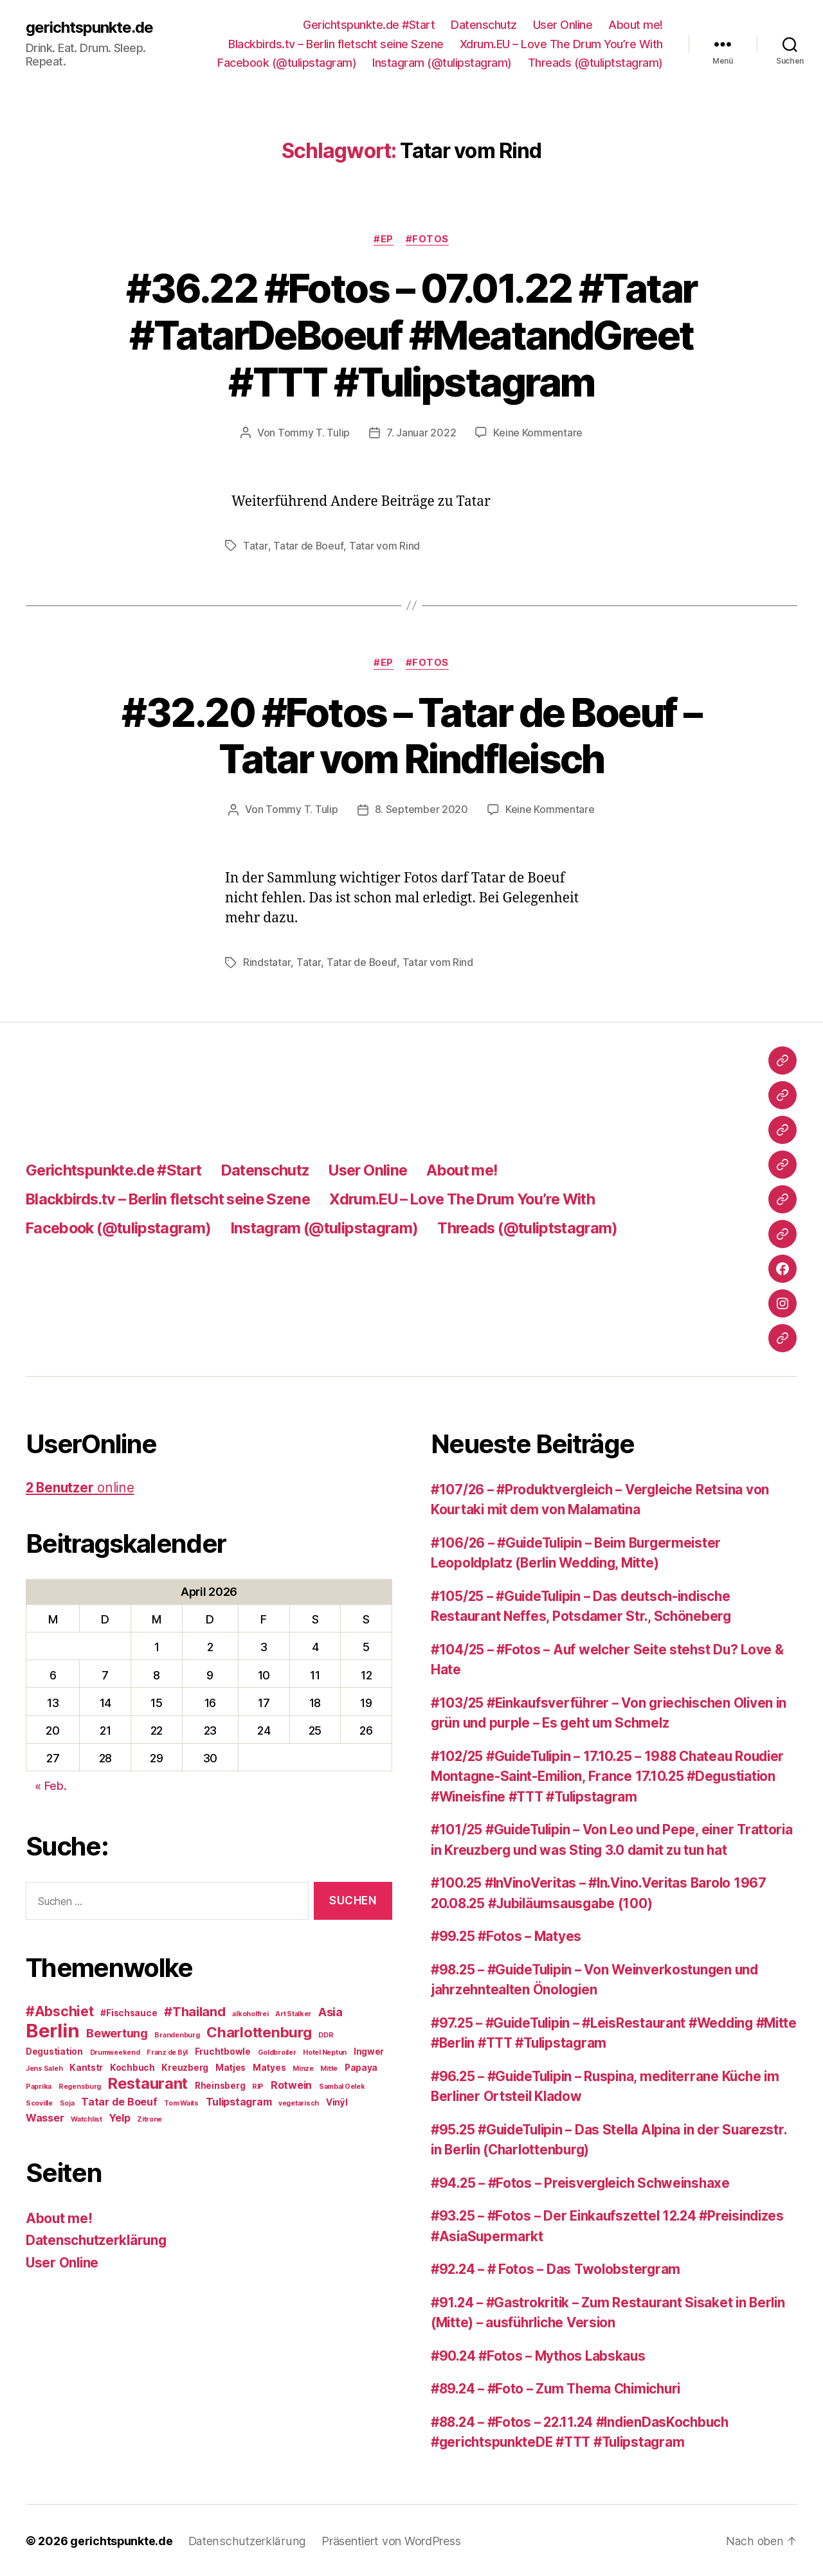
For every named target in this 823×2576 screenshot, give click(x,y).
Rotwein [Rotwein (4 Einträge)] (291, 2083)
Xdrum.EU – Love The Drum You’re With (561, 44)
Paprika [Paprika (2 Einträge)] (38, 2085)
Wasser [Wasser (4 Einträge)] (45, 2116)
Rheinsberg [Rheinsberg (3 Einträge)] (220, 2084)
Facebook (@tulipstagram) (286, 62)
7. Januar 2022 (421, 433)
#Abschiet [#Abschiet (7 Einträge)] (60, 2010)
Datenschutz (484, 24)
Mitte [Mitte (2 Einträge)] (329, 2067)
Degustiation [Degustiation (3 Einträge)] (54, 2050)
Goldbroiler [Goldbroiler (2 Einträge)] (277, 2051)
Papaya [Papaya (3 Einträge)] (361, 2066)
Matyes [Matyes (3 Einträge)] (269, 2066)
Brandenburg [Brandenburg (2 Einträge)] (176, 2034)
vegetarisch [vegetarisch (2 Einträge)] (298, 2102)
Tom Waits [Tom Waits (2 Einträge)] (181, 2102)
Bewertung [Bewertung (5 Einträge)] (117, 2032)
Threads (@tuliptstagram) (595, 62)
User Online (563, 24)
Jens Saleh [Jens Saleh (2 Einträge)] (44, 2067)
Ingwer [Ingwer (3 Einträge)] (369, 2050)
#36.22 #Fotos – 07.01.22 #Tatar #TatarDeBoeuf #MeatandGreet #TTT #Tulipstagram (412, 335)
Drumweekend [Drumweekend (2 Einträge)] (115, 2051)
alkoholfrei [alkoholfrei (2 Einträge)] (250, 2012)
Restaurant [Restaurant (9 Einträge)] (148, 2082)
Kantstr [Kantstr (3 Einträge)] (86, 2066)
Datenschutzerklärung (98, 2239)
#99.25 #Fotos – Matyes (508, 1936)
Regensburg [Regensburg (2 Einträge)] (80, 2085)
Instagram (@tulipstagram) (442, 62)
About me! (635, 24)
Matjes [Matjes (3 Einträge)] (230, 2066)
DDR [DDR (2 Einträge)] (325, 2034)
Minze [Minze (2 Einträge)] (303, 2067)
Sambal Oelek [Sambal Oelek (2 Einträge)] (342, 2085)
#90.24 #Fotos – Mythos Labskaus (541, 2355)
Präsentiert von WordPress (388, 2539)
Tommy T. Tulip (314, 433)
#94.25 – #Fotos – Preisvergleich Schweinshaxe (585, 2182)
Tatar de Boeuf (308, 545)
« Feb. (50, 1784)
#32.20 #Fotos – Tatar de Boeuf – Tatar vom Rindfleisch (412, 734)
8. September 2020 (421, 809)
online (81, 1486)
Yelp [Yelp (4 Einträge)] (119, 2116)
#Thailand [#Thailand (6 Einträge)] (195, 2010)
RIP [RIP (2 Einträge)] (258, 2085)
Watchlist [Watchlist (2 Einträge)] (86, 2118)
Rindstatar (266, 961)
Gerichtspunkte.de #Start (369, 24)
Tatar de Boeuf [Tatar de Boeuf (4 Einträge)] (119, 2100)
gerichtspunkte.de (90, 27)
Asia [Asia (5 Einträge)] (330, 2010)
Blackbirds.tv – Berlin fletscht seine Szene (336, 44)
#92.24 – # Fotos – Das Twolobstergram (559, 2268)
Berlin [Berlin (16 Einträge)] (52, 2029)
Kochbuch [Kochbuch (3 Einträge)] (132, 2066)
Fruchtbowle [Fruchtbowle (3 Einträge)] (223, 2050)
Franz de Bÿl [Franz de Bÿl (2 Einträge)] (167, 2051)
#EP (383, 239)
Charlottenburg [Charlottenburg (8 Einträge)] (258, 2030)
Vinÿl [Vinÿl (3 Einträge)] (337, 2101)
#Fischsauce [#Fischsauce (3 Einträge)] (128, 2012)
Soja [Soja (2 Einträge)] (67, 2102)
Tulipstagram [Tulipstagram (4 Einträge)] (239, 2100)
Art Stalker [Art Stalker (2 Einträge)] (293, 2012)
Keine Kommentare (538, 433)
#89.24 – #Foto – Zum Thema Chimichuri (561, 2388)
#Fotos (427, 239)
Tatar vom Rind (383, 545)
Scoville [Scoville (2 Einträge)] (39, 2102)
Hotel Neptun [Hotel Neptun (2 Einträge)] (325, 2051)
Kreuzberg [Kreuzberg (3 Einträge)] (184, 2066)
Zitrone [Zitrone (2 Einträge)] (149, 2118)
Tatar (255, 545)
